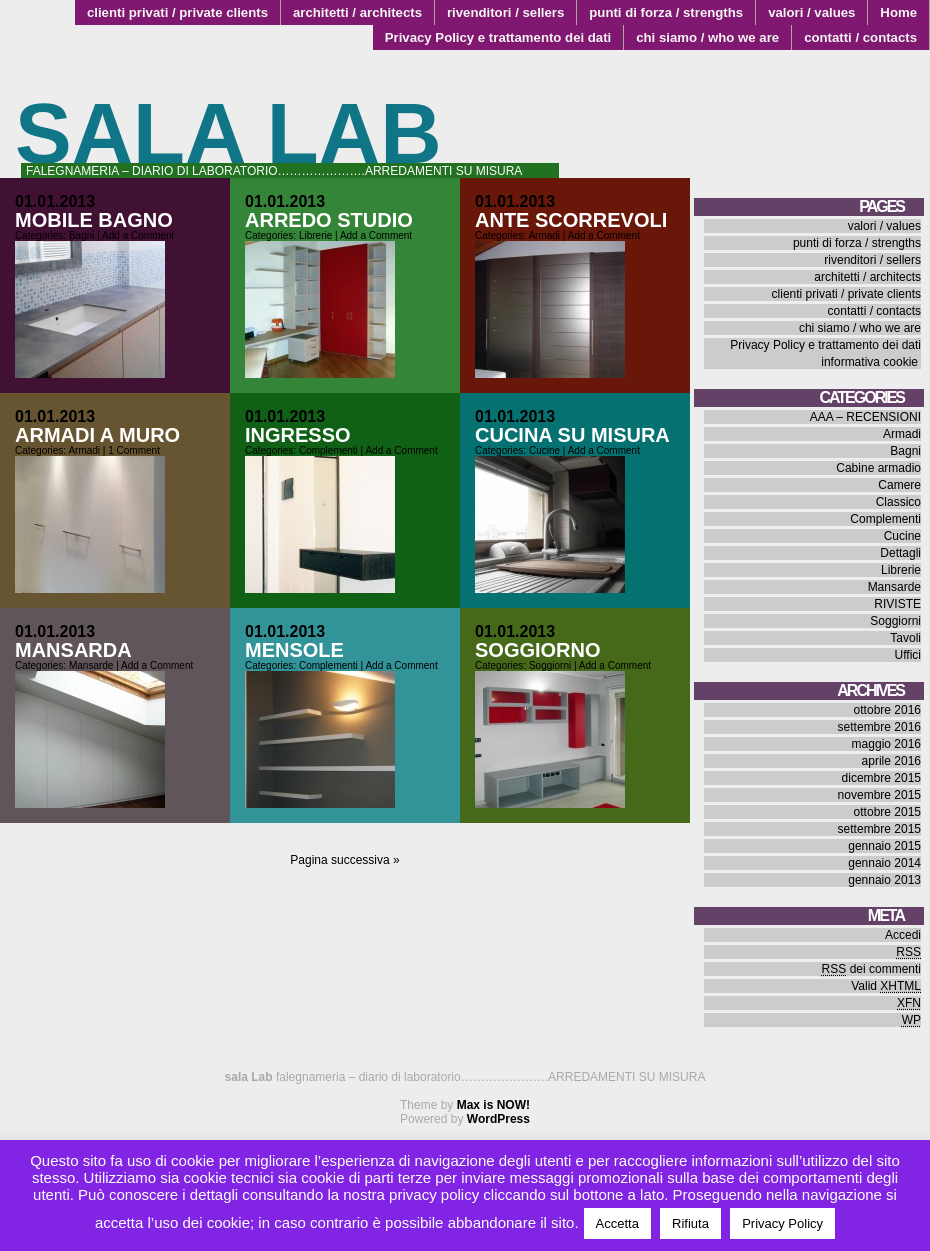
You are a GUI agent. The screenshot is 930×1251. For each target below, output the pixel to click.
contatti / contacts (860, 37)
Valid (886, 986)
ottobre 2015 (887, 812)
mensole (294, 650)
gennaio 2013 (884, 880)
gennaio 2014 (884, 863)
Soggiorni (550, 665)
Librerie (315, 235)
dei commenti (871, 969)
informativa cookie (869, 362)
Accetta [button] (617, 1223)
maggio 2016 (886, 744)
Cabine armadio (878, 468)
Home (898, 12)
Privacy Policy (782, 1223)
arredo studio (329, 220)
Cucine (544, 450)
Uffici (908, 655)
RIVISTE (897, 604)
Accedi (903, 935)
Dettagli (900, 553)
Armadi (544, 235)
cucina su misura (572, 435)
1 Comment (134, 450)
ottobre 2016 (887, 710)
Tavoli (905, 638)
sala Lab (228, 133)
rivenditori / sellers (505, 12)
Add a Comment (138, 235)
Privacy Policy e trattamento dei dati (498, 37)
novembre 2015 (879, 795)
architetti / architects (357, 12)
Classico (898, 502)
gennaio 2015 (884, 846)
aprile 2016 (891, 761)
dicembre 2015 (881, 778)
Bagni (82, 235)
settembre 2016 (879, 727)
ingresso (298, 435)
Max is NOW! (493, 1105)
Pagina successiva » (344, 860)
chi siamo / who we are (707, 37)
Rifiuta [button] (690, 1223)
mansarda (73, 650)
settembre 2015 (879, 829)
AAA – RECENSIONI (865, 417)
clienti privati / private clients (177, 12)
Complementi (328, 450)
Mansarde (91, 665)
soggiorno (538, 650)
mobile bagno (94, 220)
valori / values (811, 12)
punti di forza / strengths (666, 12)
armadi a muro (97, 435)
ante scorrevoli (571, 220)
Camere (899, 485)
